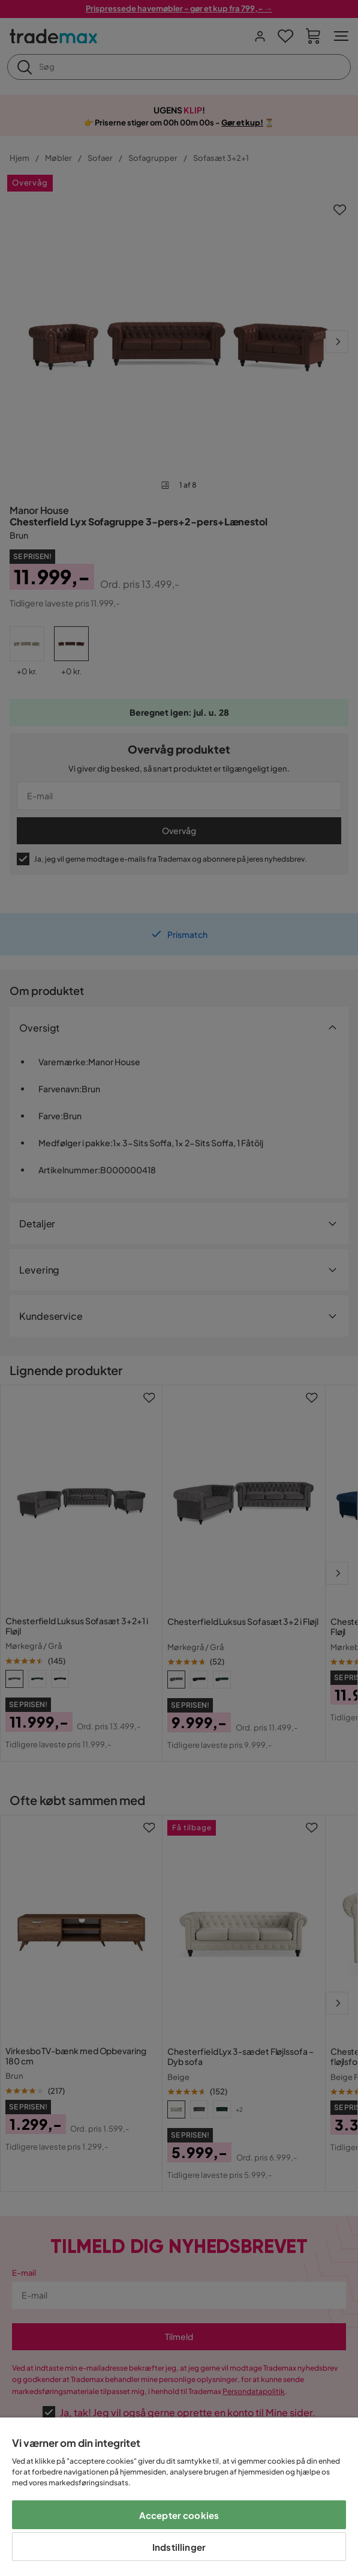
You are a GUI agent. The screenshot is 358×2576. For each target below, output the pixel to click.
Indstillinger (179, 2547)
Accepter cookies (179, 2515)
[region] (179, 2496)
